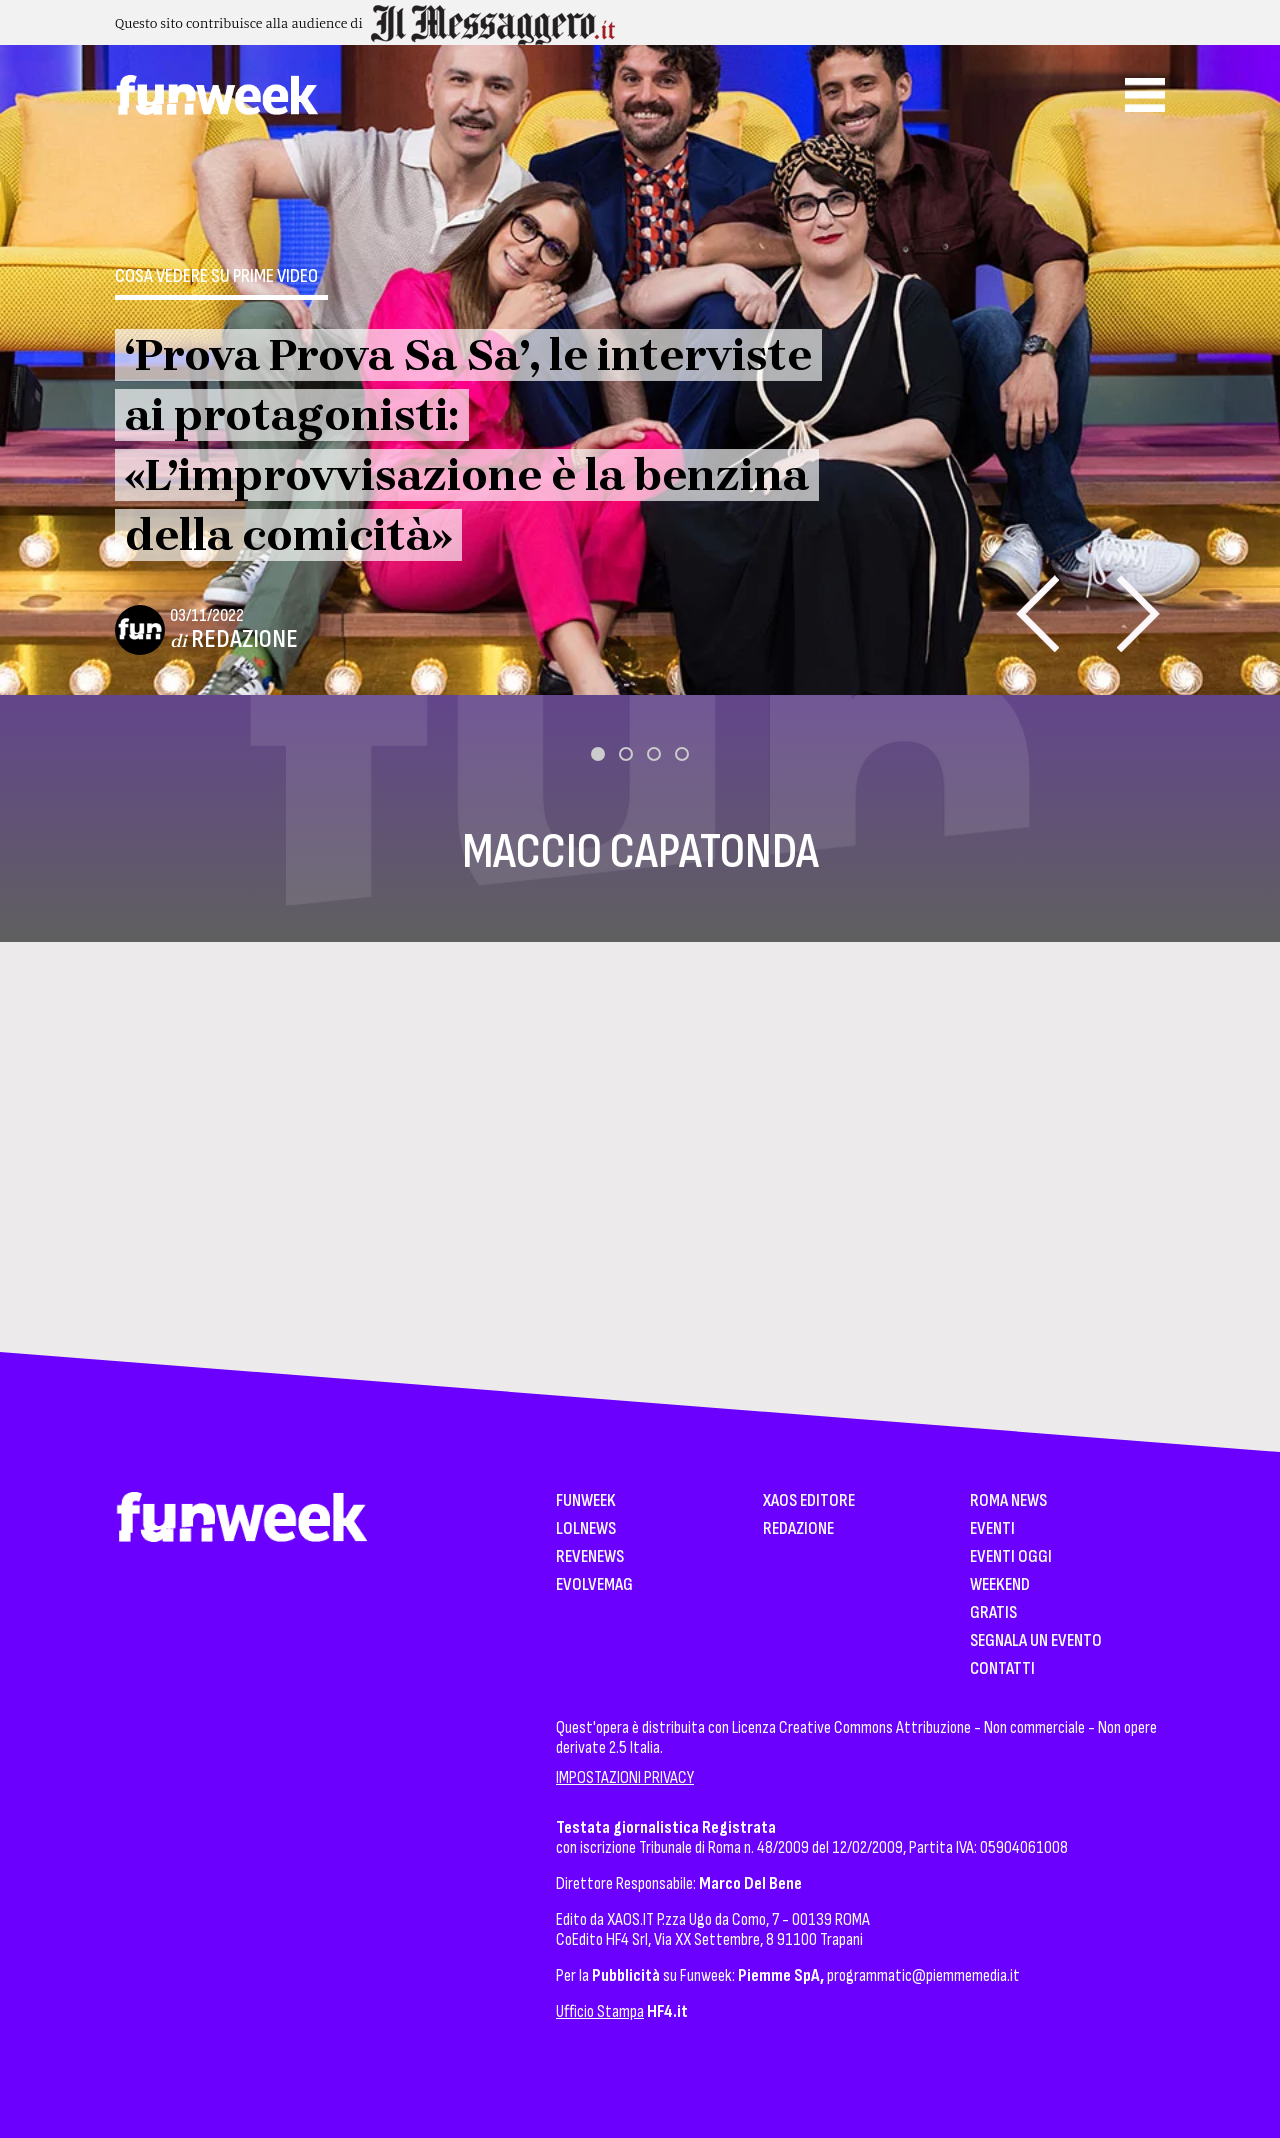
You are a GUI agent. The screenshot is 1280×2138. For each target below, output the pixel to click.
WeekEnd (1000, 1585)
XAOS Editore (809, 1501)
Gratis (993, 1613)
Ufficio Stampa (600, 2011)
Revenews (590, 1557)
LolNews (586, 1529)
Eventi (992, 1529)
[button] (598, 754)
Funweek (586, 1501)
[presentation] (1037, 613)
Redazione (244, 639)
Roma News (1008, 1501)
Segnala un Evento (1036, 1641)
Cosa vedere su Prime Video (216, 276)
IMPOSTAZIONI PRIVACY (625, 1777)
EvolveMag (594, 1585)
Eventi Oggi (1011, 1557)
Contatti (1002, 1669)
